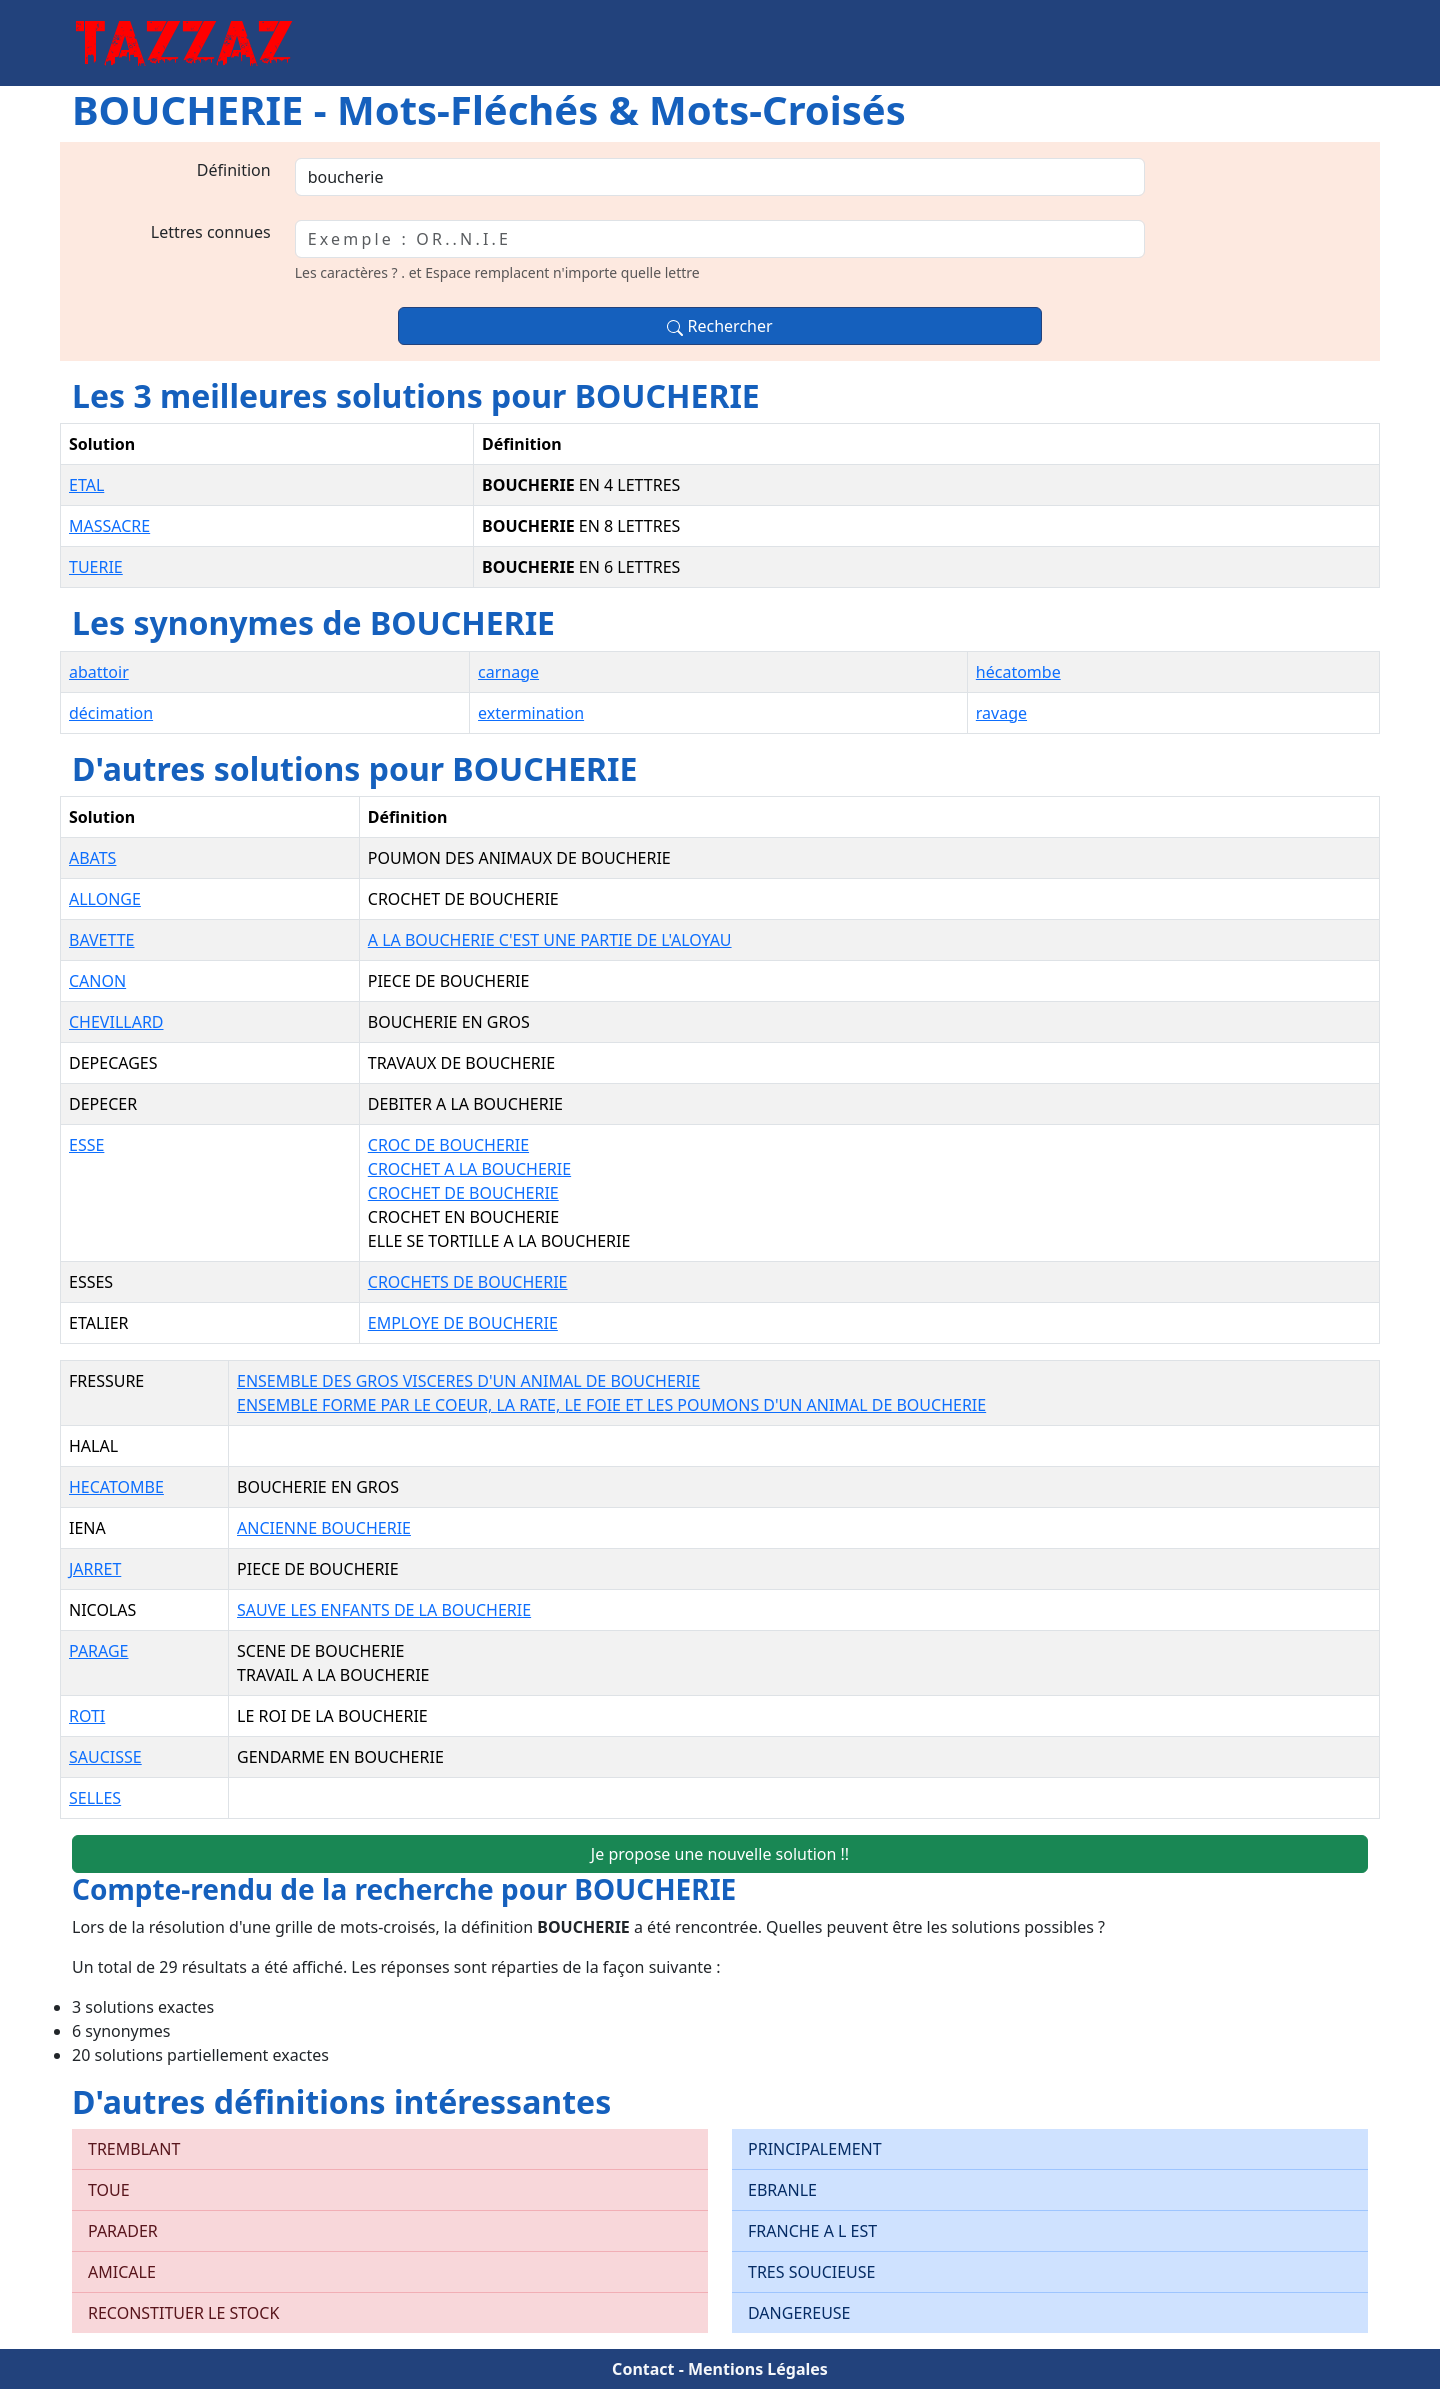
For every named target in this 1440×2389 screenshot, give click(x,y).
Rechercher (719, 326)
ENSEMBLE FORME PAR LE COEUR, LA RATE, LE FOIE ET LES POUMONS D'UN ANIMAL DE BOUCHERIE (611, 1405)
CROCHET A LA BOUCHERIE (469, 1169)
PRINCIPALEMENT (815, 2149)
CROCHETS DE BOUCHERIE (468, 1282)
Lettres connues (211, 232)
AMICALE (122, 2272)
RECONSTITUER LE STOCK (183, 2313)
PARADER (123, 2231)
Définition (234, 170)
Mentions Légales (758, 2369)
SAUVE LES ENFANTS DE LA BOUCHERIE (384, 1610)
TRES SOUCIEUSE (811, 2272)
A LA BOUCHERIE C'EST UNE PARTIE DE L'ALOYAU (550, 940)
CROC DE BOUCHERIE (448, 1145)
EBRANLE (782, 2190)
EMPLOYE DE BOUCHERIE (463, 1323)
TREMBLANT (134, 2149)
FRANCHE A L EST (812, 2231)
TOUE (109, 2190)
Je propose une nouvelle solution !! (720, 1854)
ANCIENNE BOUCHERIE (324, 1528)
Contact (643, 2369)
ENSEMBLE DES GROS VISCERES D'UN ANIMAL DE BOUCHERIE (468, 1381)
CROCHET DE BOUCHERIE (463, 1193)
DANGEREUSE (799, 2313)
